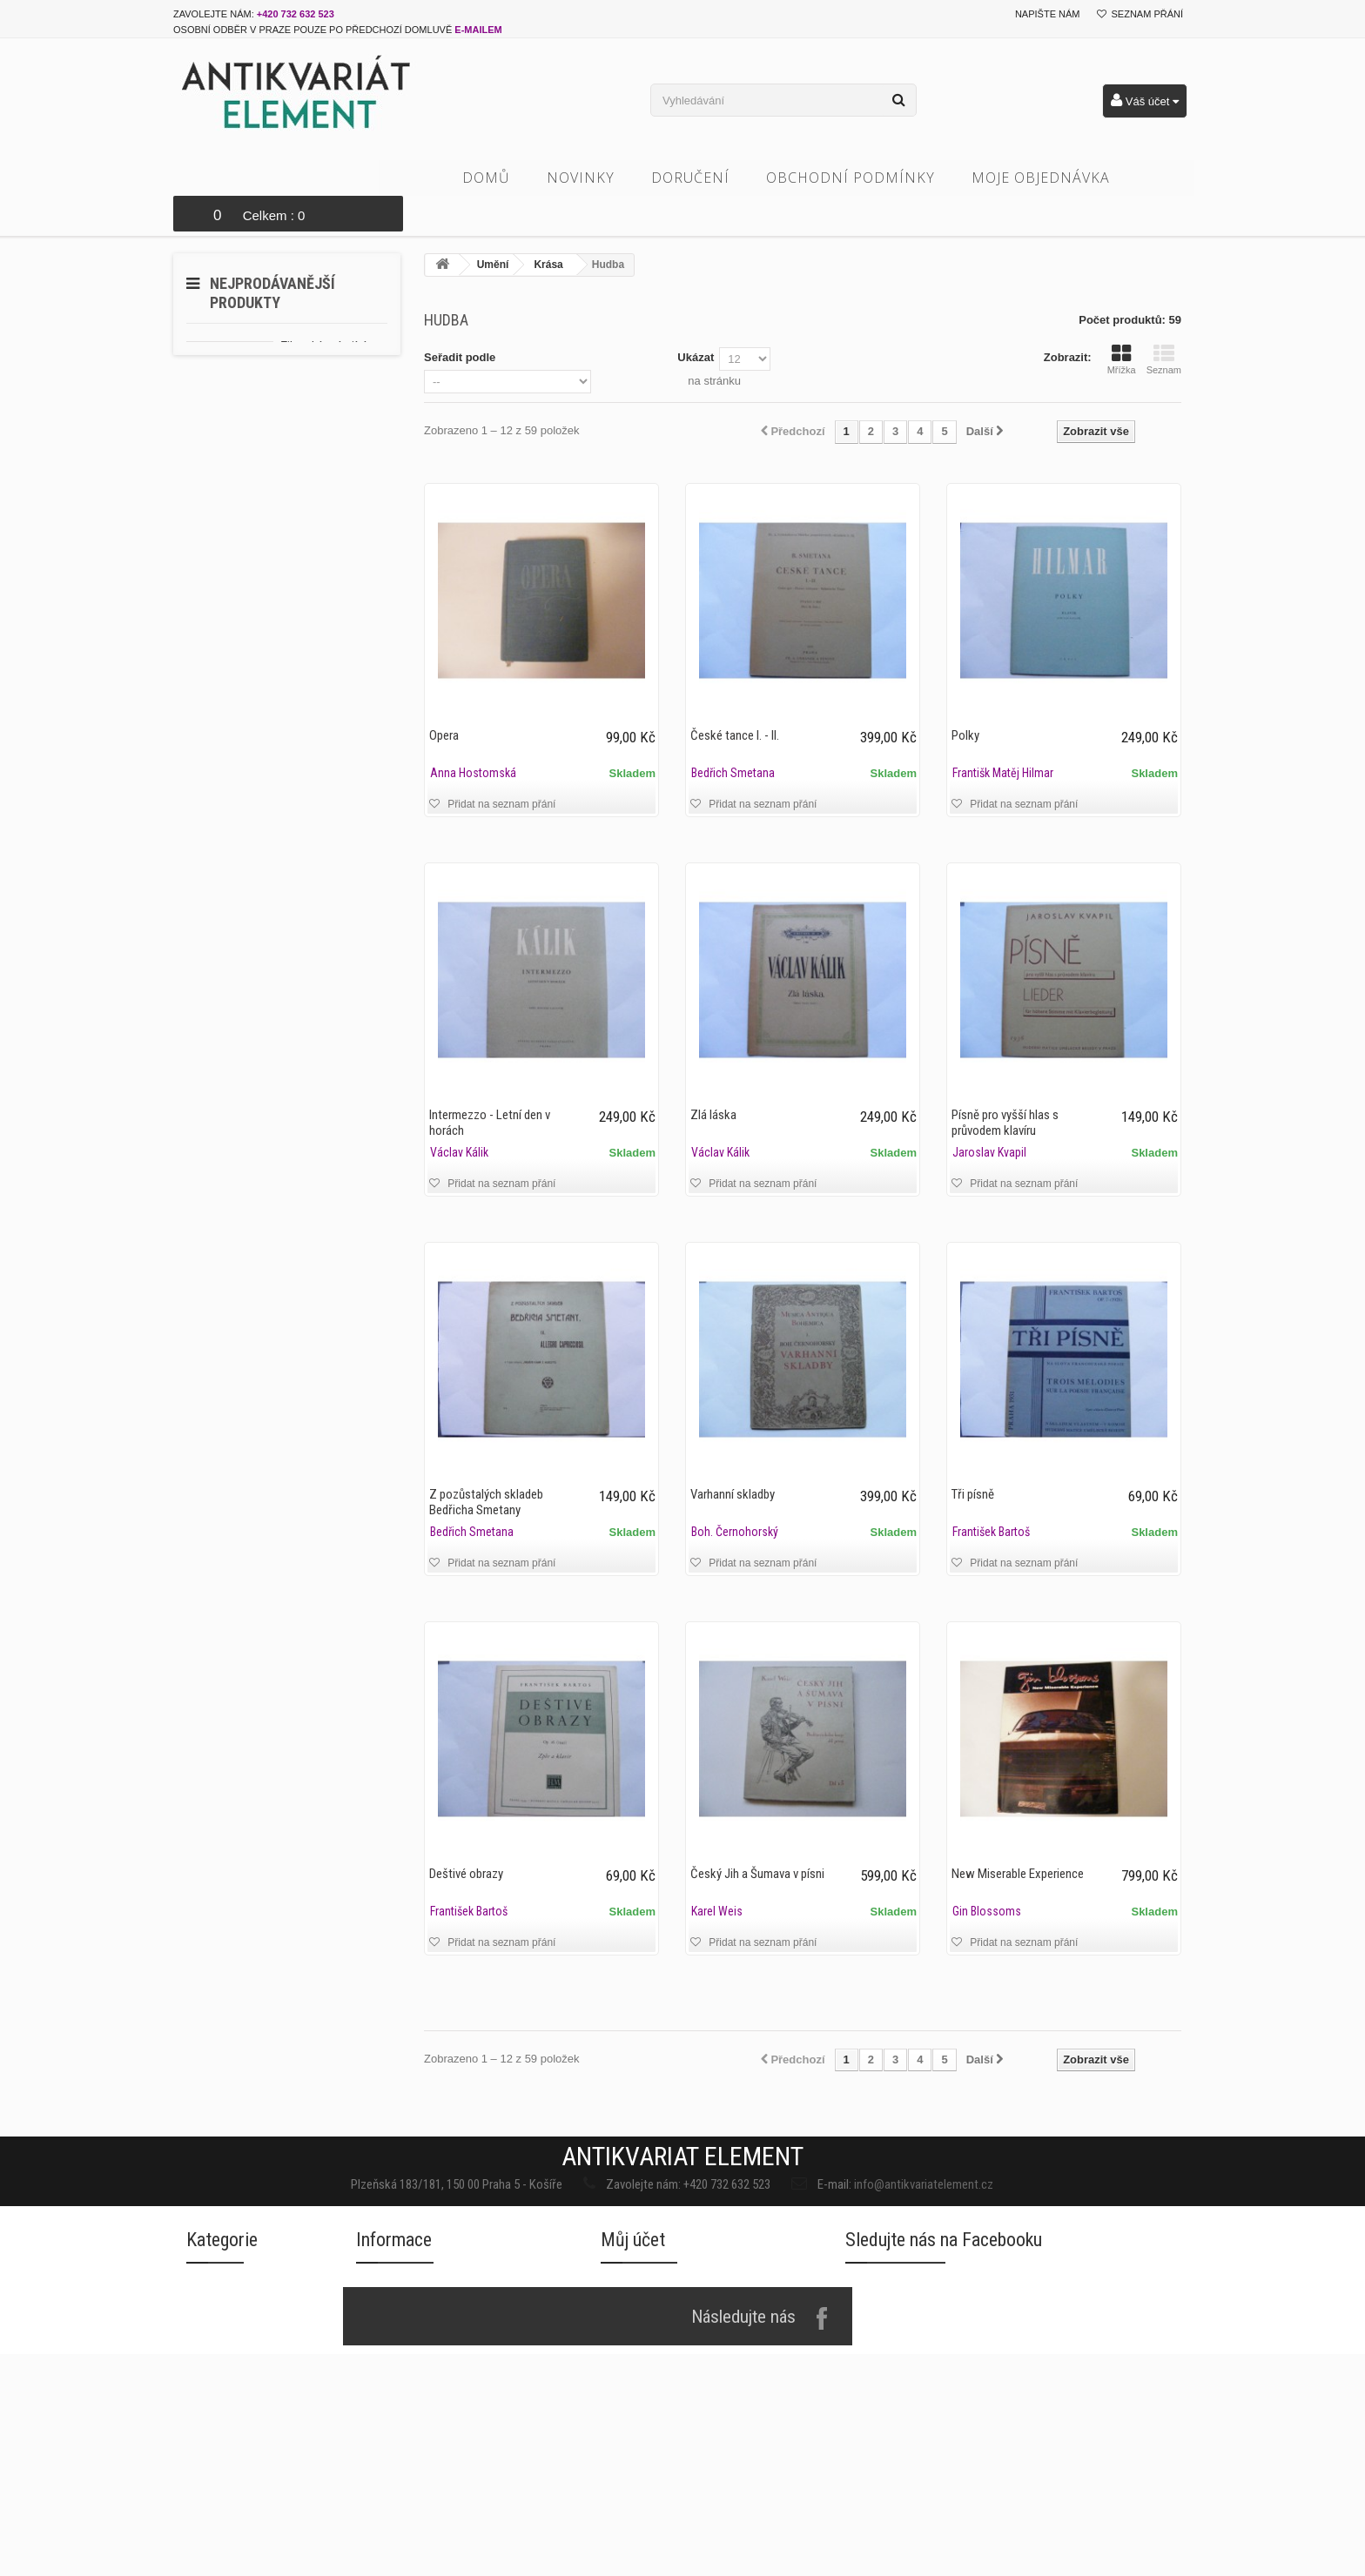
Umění (493, 229)
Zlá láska (713, 1079)
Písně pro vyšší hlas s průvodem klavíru (1005, 1087)
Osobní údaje (635, 2517)
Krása (548, 229)
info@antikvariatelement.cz (805, 2143)
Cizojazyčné (219, 2555)
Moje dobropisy (643, 2447)
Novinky (608, 177)
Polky (965, 700)
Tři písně (972, 1458)
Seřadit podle (459, 321)
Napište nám (1047, 14)
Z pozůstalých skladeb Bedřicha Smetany (486, 1466)
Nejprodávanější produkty (272, 257)
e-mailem (477, 29)
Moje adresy (635, 2482)
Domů (513, 177)
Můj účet (633, 2363)
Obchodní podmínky (877, 177)
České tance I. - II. (734, 700)
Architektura (219, 2486)
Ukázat (695, 321)
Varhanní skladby (732, 1458)
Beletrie (207, 2520)
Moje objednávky (647, 2413)
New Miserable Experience (1017, 1838)
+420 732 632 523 (295, 14)
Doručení (717, 177)
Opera (444, 700)
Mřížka (1121, 323)
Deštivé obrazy (466, 1838)
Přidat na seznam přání (500, 768)
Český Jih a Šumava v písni (757, 1838)
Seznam (1163, 323)
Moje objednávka (1068, 177)
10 (365, 470)
